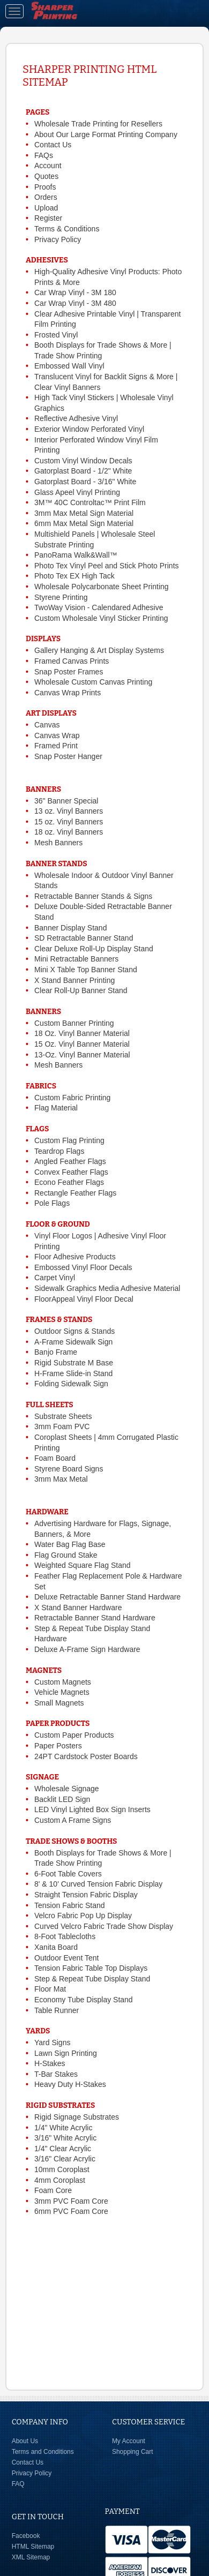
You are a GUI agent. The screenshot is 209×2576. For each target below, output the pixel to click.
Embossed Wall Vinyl (69, 366)
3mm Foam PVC (61, 1426)
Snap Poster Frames (68, 671)
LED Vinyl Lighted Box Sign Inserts (92, 1809)
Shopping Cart (132, 2451)
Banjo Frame (55, 1352)
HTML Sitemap (33, 2546)
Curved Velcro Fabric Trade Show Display (103, 1926)
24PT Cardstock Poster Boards (86, 1756)
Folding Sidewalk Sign (71, 1383)
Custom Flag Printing (69, 1140)
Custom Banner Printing (74, 1023)
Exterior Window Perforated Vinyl (89, 429)
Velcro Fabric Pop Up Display (83, 1915)
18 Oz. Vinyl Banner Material (82, 1033)
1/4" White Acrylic (63, 2127)
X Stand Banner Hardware (78, 1607)
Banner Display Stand (70, 927)
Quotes (46, 176)
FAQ (18, 2484)
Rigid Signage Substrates (76, 2117)
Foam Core (53, 2190)
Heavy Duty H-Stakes (70, 2084)
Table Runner (56, 2010)
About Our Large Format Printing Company (105, 134)
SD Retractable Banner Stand (83, 938)
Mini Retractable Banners (76, 959)
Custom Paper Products (74, 1735)
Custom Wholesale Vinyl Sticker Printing (101, 618)
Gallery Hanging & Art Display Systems (99, 650)
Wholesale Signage (66, 1788)
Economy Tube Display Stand (83, 1999)
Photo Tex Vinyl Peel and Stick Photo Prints (106, 565)
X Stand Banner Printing (74, 980)
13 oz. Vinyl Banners (68, 811)
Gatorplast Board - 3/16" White (85, 481)
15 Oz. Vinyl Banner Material (82, 1044)
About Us (25, 2441)
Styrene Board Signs (68, 1469)
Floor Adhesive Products (75, 1256)
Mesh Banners (58, 842)
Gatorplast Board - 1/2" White (83, 471)
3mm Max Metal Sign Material (83, 513)
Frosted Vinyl (56, 335)
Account (48, 165)
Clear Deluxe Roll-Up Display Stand (93, 948)
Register (48, 218)
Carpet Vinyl (54, 1277)
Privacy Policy (57, 239)
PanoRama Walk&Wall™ (75, 555)
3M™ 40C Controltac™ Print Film (90, 502)
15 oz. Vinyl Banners (68, 821)
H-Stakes (49, 2063)
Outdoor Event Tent (66, 1958)
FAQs (43, 155)
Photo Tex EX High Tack (74, 576)
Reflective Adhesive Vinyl (76, 418)
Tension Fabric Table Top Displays (90, 1968)
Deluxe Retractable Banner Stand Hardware (107, 1597)
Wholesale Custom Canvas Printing (93, 682)
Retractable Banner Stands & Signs (93, 896)
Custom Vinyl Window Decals (83, 460)
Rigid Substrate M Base (73, 1362)
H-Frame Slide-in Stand (73, 1373)
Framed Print (56, 745)
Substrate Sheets (63, 1416)
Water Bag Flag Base (70, 1544)
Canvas (46, 724)
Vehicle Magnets (61, 1692)
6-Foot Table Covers (68, 1873)
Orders (45, 197)
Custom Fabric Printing (72, 1097)
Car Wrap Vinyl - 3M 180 (75, 292)
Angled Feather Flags (70, 1161)
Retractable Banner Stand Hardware (94, 1617)
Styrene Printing (61, 597)
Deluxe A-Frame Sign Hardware (87, 1649)
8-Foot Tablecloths (64, 1936)
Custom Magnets (62, 1682)
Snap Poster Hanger (68, 756)
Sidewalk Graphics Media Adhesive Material (107, 1288)
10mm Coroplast (61, 2169)
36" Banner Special (66, 801)
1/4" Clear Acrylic (62, 2148)
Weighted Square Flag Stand (82, 1565)
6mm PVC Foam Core (71, 2211)
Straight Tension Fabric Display (86, 1894)
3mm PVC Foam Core (71, 2201)
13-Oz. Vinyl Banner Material (82, 1054)
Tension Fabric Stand (69, 1905)
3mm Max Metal (61, 1479)
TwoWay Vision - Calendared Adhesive (98, 607)
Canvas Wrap (57, 735)
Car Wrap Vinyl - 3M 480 (75, 303)
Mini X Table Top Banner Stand (85, 969)
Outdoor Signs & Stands (74, 1331)
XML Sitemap (31, 2557)
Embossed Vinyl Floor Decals (83, 1267)
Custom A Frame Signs (72, 1820)
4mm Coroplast (59, 2180)
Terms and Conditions (43, 2451)
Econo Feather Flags (69, 1182)
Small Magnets (59, 1703)
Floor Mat (50, 1989)
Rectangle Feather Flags (75, 1193)
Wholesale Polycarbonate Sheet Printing (101, 586)
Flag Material (56, 1107)
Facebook (26, 2536)
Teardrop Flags (59, 1151)
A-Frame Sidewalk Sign (73, 1342)
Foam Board (55, 1458)
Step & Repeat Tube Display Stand (92, 1978)
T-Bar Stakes (56, 2074)
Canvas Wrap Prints (67, 692)
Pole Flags (52, 1203)
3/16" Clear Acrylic (64, 2158)
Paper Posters (58, 1745)
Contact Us (52, 144)
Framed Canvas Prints (71, 661)
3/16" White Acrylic (65, 2138)
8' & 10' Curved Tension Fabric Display (98, 1884)
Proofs (45, 187)
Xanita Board (56, 1947)
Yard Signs (52, 2042)
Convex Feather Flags (71, 1172)
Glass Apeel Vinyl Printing (77, 492)
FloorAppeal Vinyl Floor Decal (83, 1299)
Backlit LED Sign (62, 1799)
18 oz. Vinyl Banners (68, 832)
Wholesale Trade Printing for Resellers (98, 123)
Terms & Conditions (66, 228)
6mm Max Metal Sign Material (83, 523)
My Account (128, 2441)
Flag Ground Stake (66, 1555)
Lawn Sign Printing (65, 2053)
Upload (46, 208)
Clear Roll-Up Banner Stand (81, 990)
